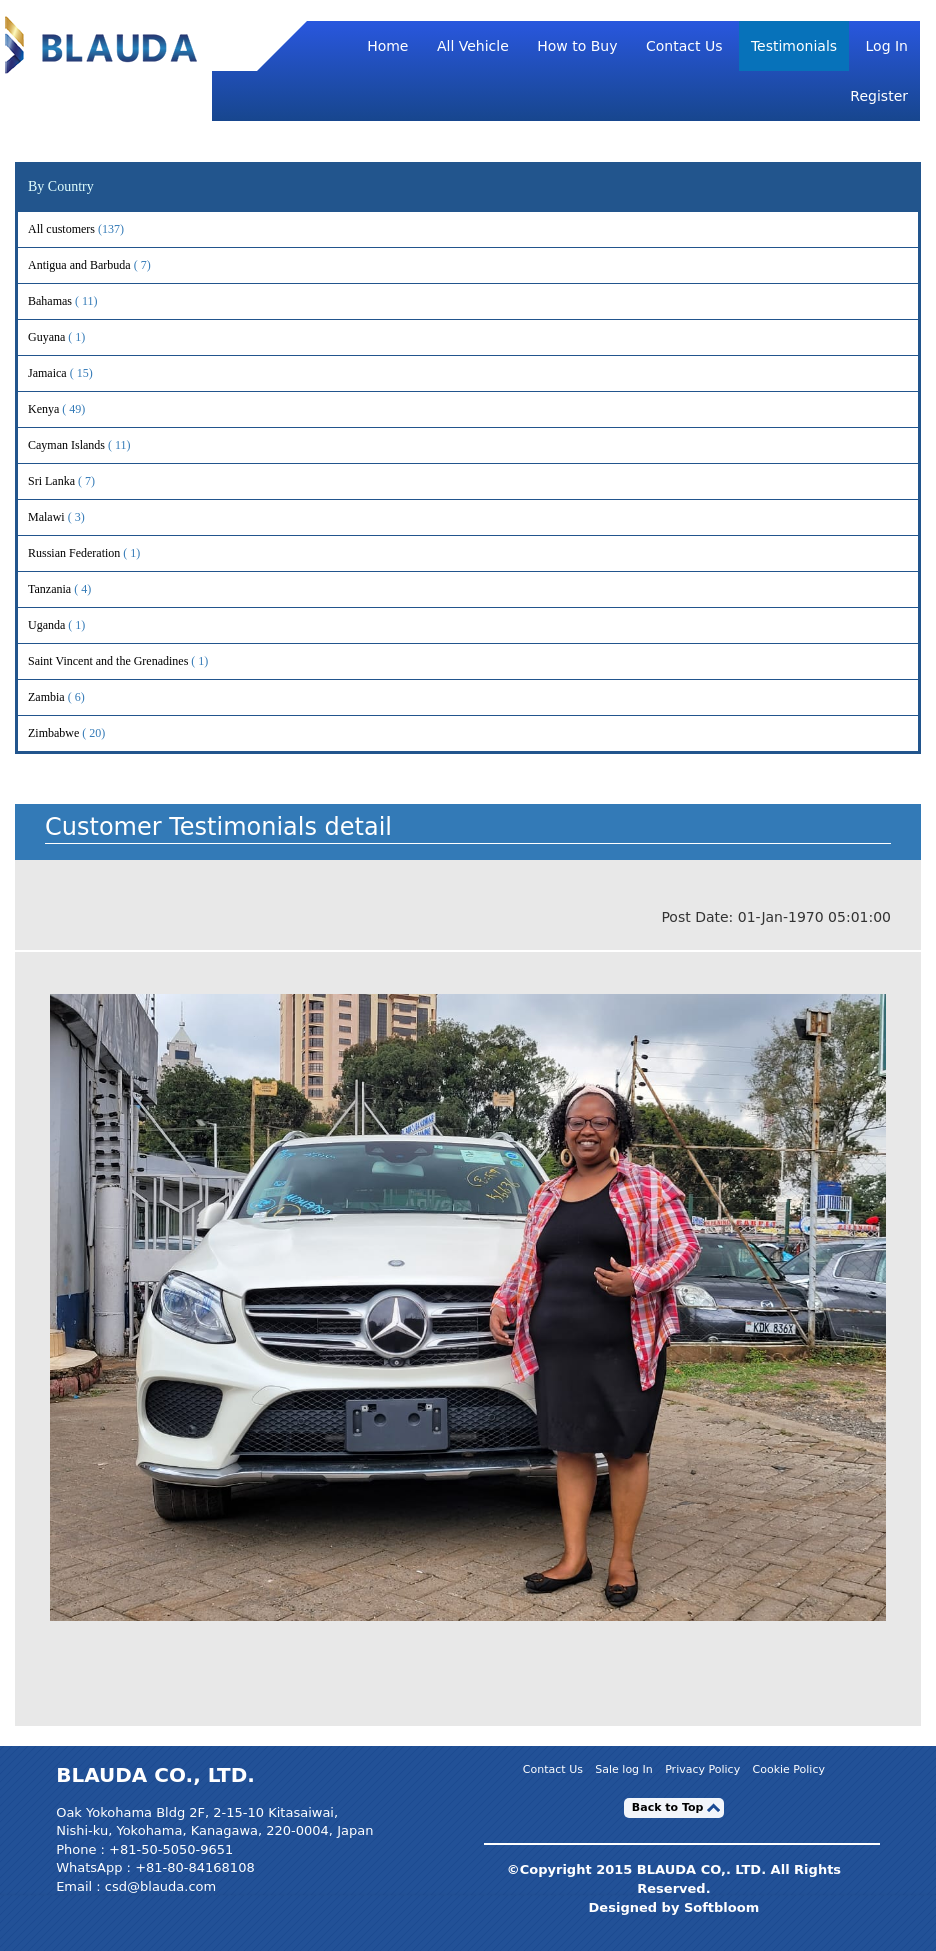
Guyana (73, 337)
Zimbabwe (80, 733)
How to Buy (577, 46)
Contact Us (684, 46)
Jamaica (74, 373)
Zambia (73, 697)
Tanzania (76, 589)
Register (879, 96)
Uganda (73, 625)
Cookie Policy (789, 1770)
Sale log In (624, 1770)
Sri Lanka (78, 481)
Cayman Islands (93, 445)
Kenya (70, 409)
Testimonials (794, 46)
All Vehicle (473, 46)
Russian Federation (100, 553)
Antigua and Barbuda (106, 265)
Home (387, 46)
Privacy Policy (702, 1770)
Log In (887, 46)
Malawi (73, 517)
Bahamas (76, 301)
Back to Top (668, 1807)
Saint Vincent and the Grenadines (134, 661)
